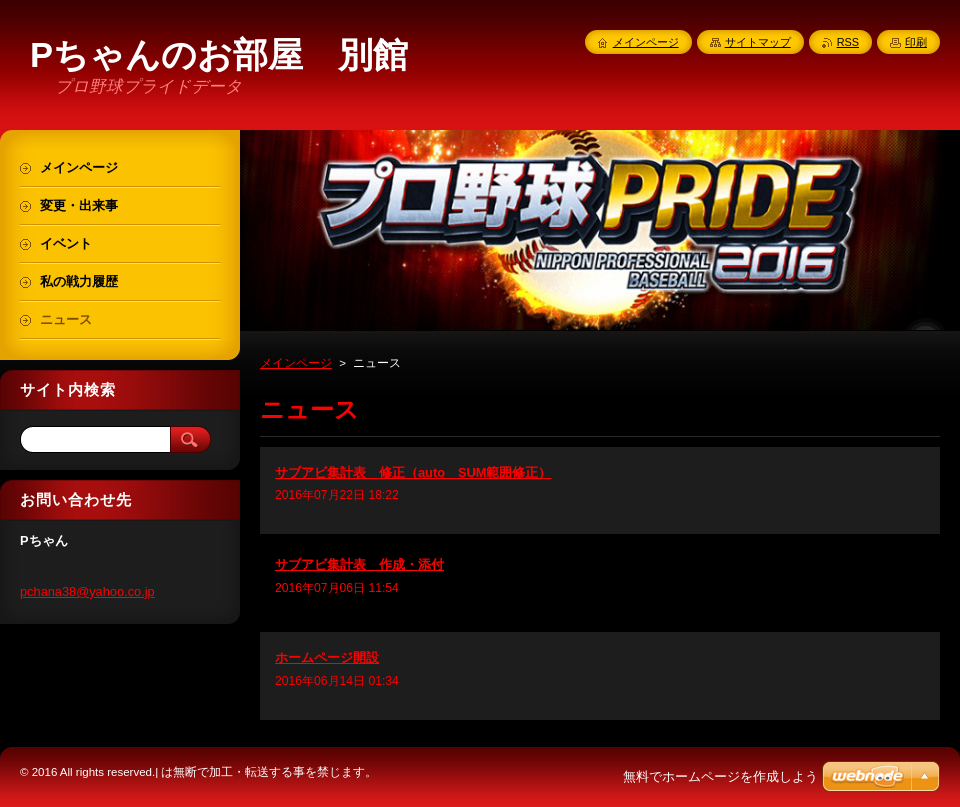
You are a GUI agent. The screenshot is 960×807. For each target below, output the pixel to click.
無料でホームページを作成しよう (720, 776)
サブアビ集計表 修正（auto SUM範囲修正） (413, 472)
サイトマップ (758, 42)
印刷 (916, 42)
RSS (848, 42)
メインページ (296, 363)
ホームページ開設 (327, 657)
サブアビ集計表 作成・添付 (359, 564)
